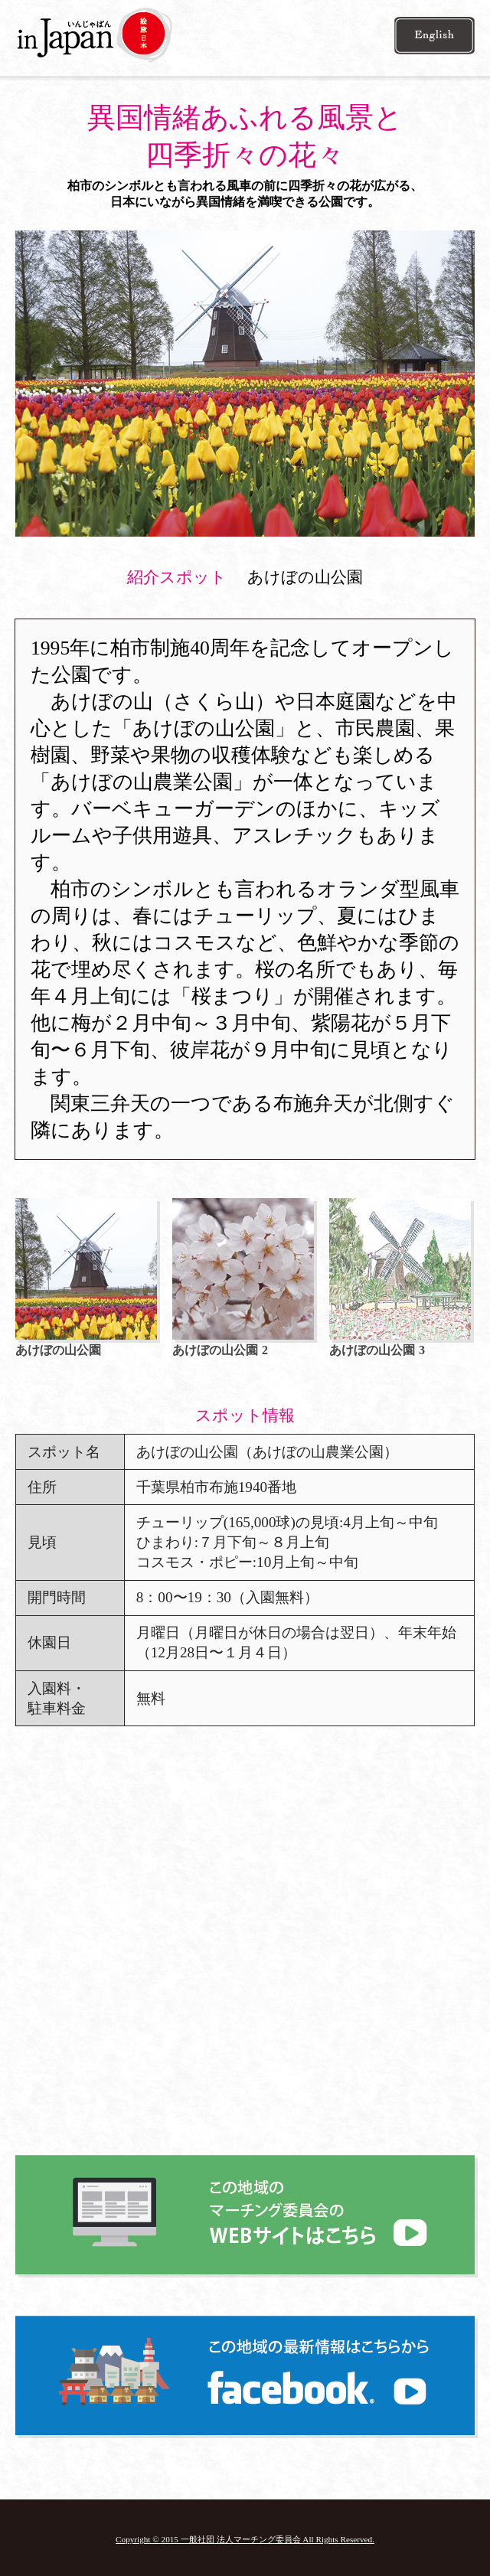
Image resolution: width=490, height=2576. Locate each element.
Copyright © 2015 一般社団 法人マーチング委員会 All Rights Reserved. (245, 2539)
